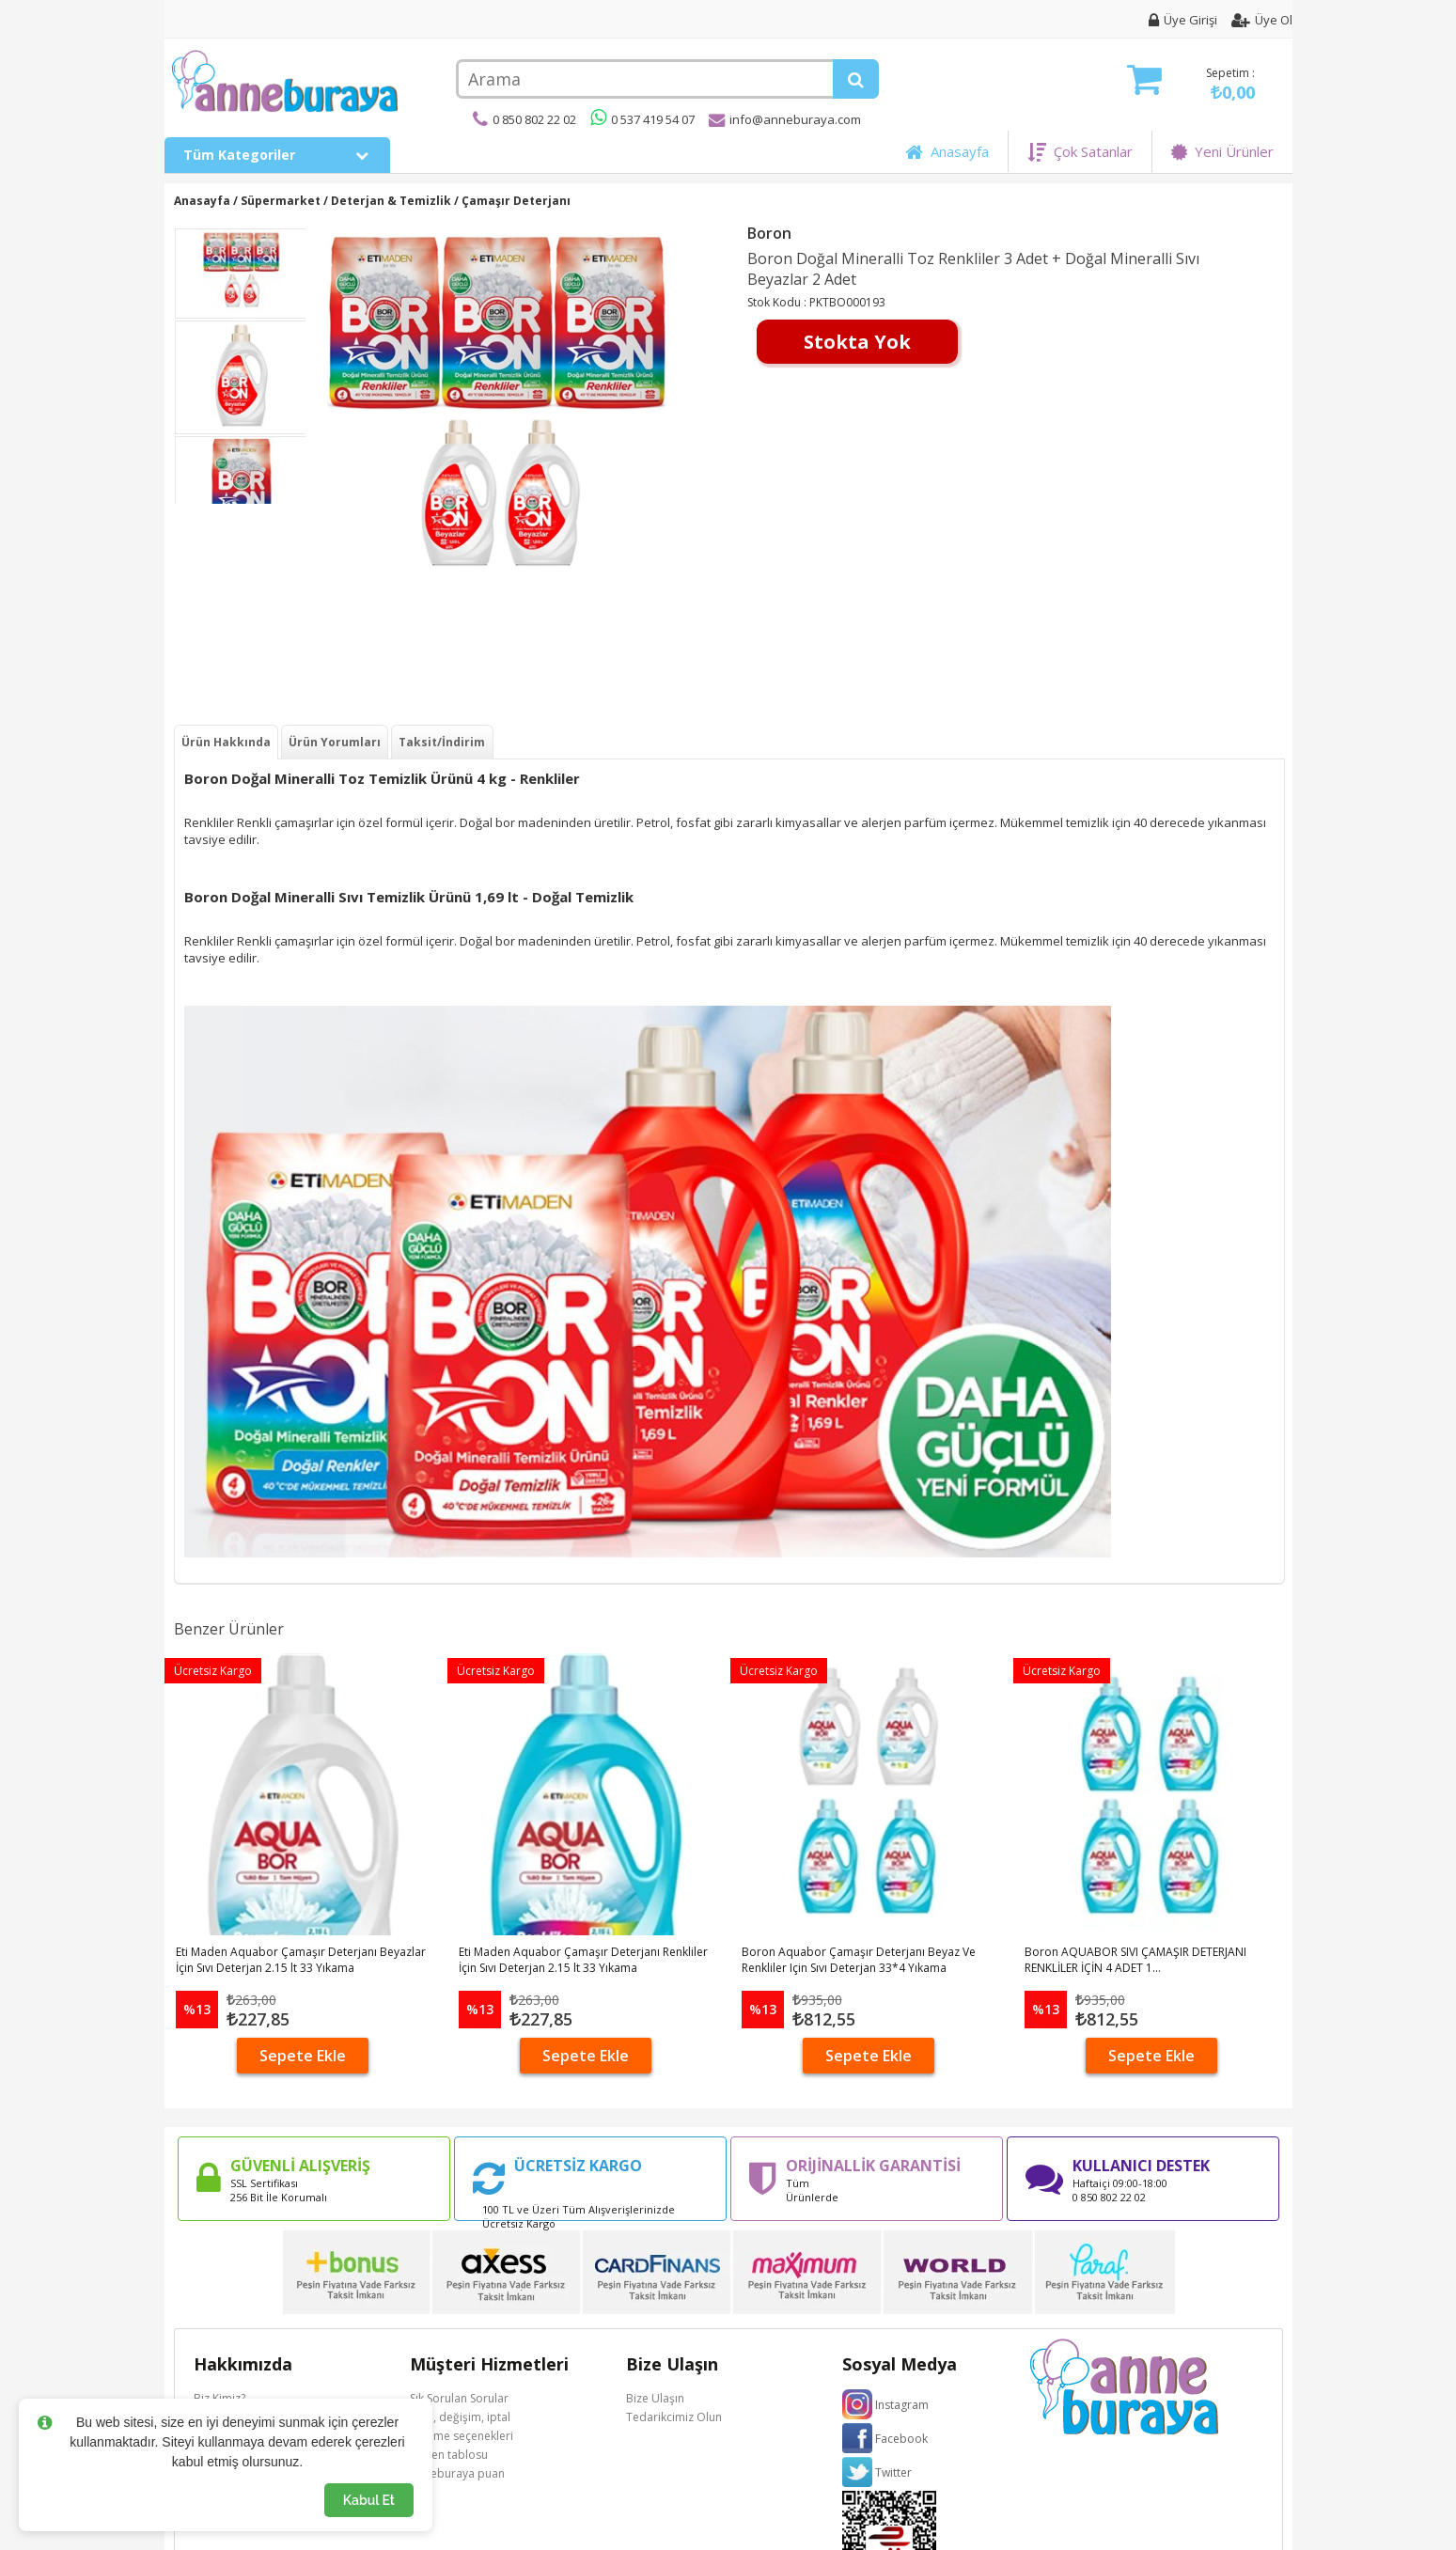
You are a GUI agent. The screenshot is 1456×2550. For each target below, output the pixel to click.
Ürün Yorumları (335, 742)
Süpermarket (281, 201)
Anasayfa (947, 151)
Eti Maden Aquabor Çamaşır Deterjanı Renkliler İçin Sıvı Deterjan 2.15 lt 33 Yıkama (583, 1960)
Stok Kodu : (778, 302)
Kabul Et (369, 2500)
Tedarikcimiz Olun (674, 2417)
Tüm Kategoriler (276, 155)
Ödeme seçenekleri (461, 2436)
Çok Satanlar (1080, 151)
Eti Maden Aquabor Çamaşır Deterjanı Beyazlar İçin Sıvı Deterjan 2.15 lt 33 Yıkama (301, 1960)
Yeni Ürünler (1222, 151)
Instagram (902, 2405)
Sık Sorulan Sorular (459, 2398)
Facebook (901, 2439)
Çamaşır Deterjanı (516, 201)
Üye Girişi (1183, 19)
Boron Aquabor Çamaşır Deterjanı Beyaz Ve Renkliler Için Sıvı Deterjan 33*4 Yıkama (859, 1960)
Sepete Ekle (302, 2055)
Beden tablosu (449, 2455)
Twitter (893, 2472)
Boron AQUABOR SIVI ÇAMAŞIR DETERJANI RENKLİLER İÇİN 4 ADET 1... (1135, 1960)
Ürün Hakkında (226, 742)
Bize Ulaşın (655, 2398)
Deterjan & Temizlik (391, 201)
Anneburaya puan (457, 2473)
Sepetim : (1191, 84)
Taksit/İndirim (442, 742)
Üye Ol (1261, 19)
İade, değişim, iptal (460, 2417)
